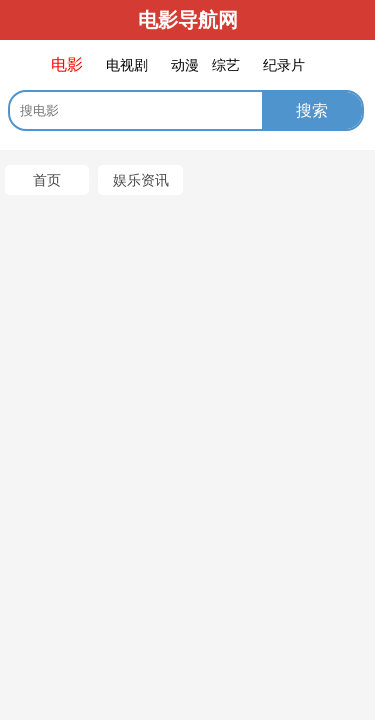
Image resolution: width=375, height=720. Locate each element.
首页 (47, 180)
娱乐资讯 (141, 180)
